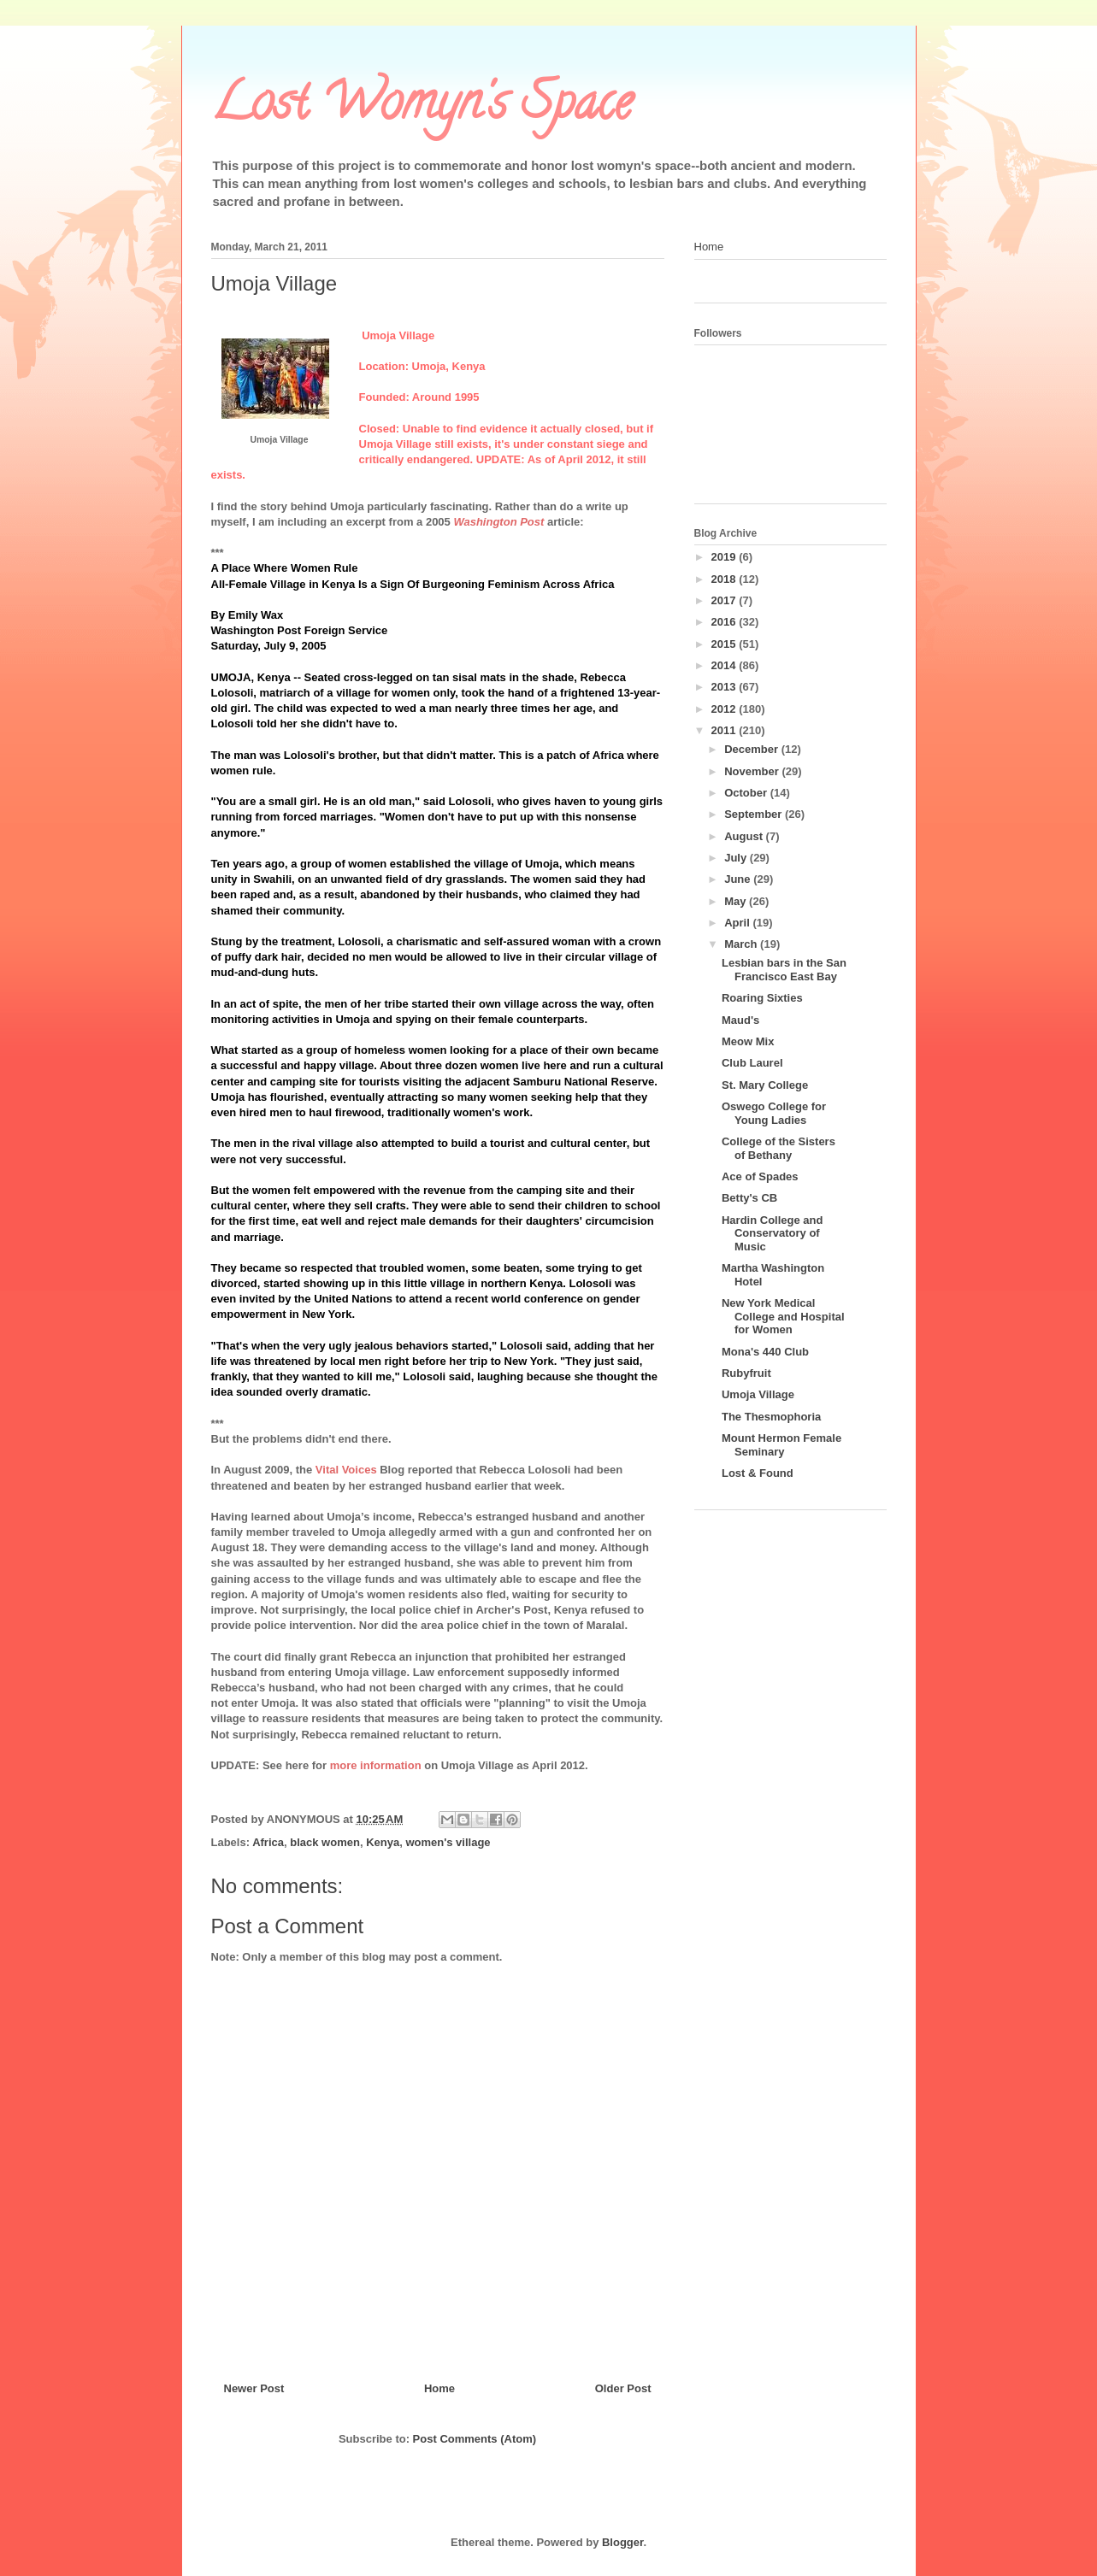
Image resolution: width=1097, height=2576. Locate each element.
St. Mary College (765, 1085)
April (738, 922)
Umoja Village (758, 1394)
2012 (725, 709)
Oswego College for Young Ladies (774, 1113)
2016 (725, 621)
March (742, 944)
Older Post (623, 2388)
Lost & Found (757, 1473)
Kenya (382, 1842)
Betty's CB (749, 1197)
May (736, 901)
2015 (725, 644)
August (744, 836)
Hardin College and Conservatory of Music (772, 1233)
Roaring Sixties (762, 997)
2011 (725, 730)
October (747, 792)
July (737, 857)
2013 (725, 686)
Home (439, 2388)
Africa (268, 1842)
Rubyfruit (746, 1373)
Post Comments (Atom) (474, 2438)
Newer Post (254, 2388)
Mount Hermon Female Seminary (781, 1445)
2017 (725, 600)
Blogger (622, 2542)
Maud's (740, 1020)
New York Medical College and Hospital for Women (783, 1316)
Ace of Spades (760, 1176)
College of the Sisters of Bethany (778, 1148)
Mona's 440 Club (765, 1351)
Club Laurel (752, 1062)
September (754, 814)
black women (325, 1842)
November (752, 771)
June (738, 879)
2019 (725, 556)
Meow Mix (748, 1041)
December (752, 749)
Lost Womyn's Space (421, 108)
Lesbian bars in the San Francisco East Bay (784, 969)
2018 (725, 579)
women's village (447, 1842)
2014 (725, 665)
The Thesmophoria (771, 1416)
